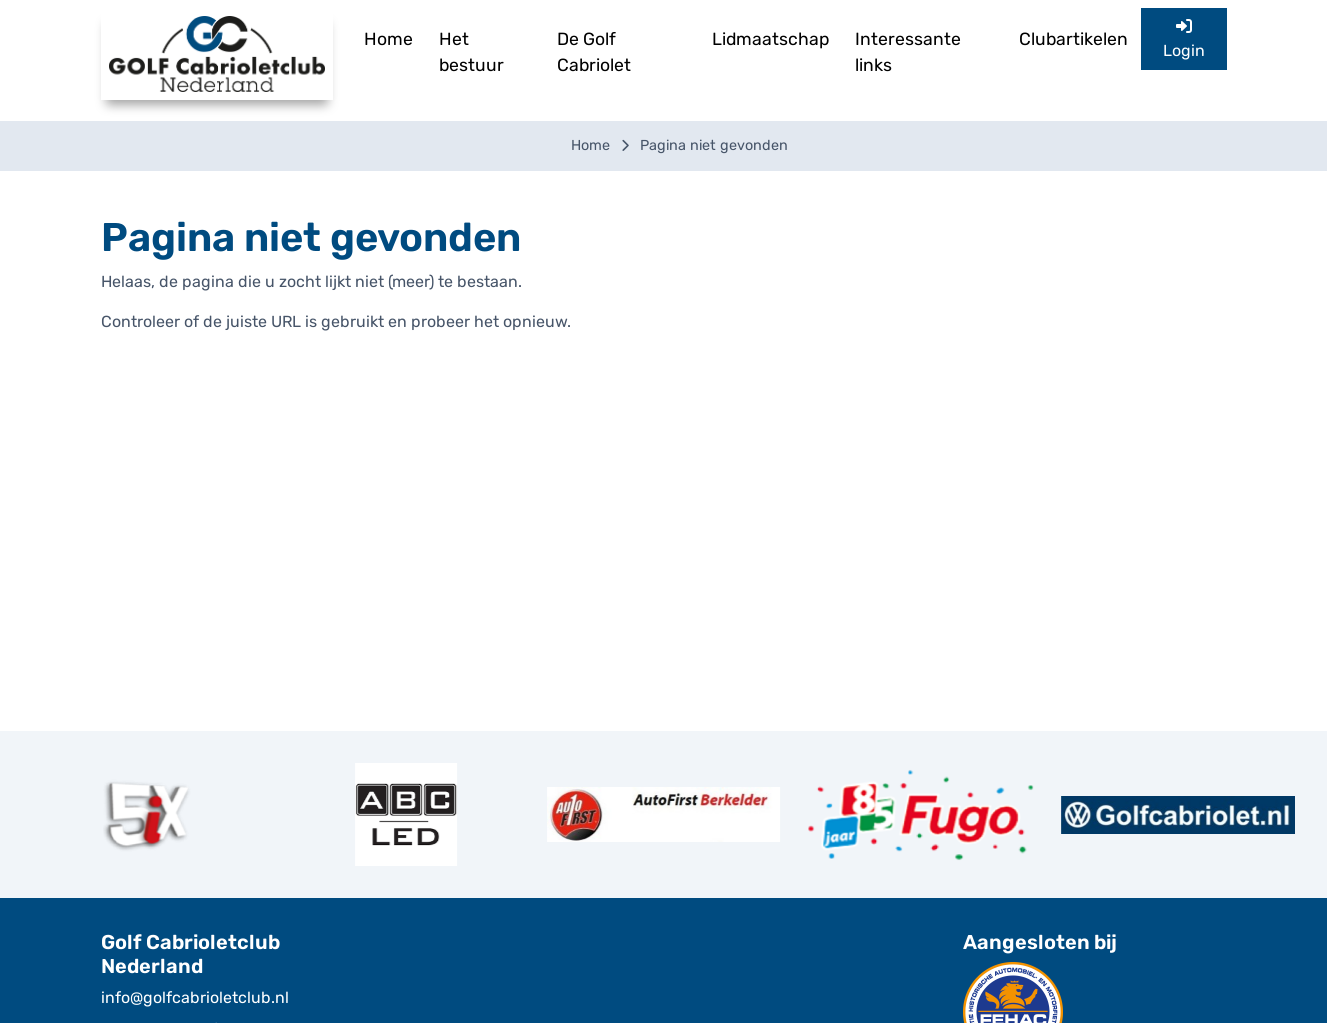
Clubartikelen (1073, 39)
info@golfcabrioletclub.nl (195, 997)
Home (388, 39)
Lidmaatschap (770, 39)
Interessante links (908, 52)
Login (1184, 39)
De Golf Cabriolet (594, 52)
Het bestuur (471, 52)
